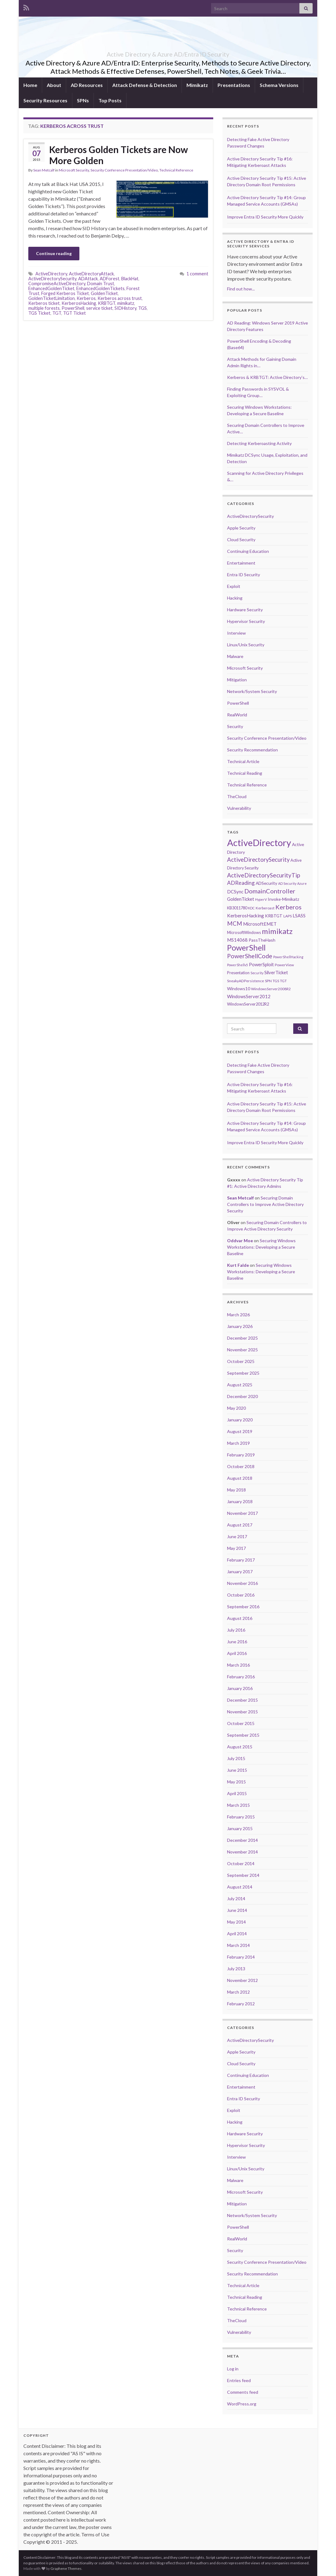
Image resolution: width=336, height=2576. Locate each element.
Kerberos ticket (44, 303)
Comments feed (242, 2392)
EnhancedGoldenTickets (100, 288)
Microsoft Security (74, 170)
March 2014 (238, 1945)
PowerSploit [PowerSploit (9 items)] (261, 964)
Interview (236, 633)
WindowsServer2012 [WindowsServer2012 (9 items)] (248, 996)
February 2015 (241, 1816)
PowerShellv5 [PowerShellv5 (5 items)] (237, 965)
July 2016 (236, 1630)
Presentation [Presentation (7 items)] (238, 972)
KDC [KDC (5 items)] (251, 908)
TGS (142, 308)
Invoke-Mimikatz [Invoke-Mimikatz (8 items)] (283, 899)
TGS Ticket (39, 313)
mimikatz (125, 303)
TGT (56, 313)
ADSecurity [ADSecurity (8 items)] (266, 883)
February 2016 (241, 1676)
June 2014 (237, 1910)
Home (30, 85)
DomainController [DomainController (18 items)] (269, 891)
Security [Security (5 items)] (256, 973)
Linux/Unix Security (245, 644)
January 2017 (240, 1571)
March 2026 (238, 1314)
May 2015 (236, 1781)
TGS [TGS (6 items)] (276, 981)
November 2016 (242, 1583)
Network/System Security (252, 691)
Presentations (234, 85)
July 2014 (236, 1898)
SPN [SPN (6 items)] (268, 981)
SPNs (83, 100)
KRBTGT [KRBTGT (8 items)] (273, 915)
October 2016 (240, 1594)
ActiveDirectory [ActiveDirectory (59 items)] (259, 842)
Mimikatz (197, 85)
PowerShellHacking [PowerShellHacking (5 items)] (288, 957)
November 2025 (242, 1349)
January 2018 (240, 1501)
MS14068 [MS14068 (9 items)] (237, 940)
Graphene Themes (66, 2568)
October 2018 (240, 1466)
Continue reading (54, 253)
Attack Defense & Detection (144, 85)
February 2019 (241, 1454)
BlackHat (129, 278)
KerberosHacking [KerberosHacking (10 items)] (245, 915)
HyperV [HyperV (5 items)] (261, 899)
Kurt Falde (238, 1265)
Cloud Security (241, 539)
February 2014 (241, 1957)
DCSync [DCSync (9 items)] (235, 891)
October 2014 (240, 1863)
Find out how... (241, 288)
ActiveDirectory (51, 273)
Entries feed (239, 2380)
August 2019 (239, 1431)
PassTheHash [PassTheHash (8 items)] (262, 940)
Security (235, 726)
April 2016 (237, 1653)
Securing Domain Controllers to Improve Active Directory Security (265, 1204)
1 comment (197, 273)
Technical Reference (176, 170)
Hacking (234, 598)
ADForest (109, 278)
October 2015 (240, 1723)
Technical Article (243, 761)
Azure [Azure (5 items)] (302, 883)
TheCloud (236, 796)
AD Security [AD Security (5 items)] (287, 883)
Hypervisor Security (246, 621)
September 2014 (243, 1875)
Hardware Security (245, 609)
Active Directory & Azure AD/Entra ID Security (168, 53)
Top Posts (110, 100)
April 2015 (237, 1793)
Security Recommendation (252, 749)
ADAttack (88, 278)
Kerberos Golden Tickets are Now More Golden (118, 155)
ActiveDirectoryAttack (91, 273)
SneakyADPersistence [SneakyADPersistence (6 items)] (245, 981)
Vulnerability (239, 808)
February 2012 (241, 2003)
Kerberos (86, 298)
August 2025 (239, 1384)
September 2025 (243, 1373)
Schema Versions (279, 85)
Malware (235, 656)
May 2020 (236, 1408)
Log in (232, 2368)
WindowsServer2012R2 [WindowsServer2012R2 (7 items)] (248, 1004)
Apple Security (241, 527)
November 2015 (242, 1711)
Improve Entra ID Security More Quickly (265, 216)
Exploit (233, 586)
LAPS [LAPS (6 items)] (287, 916)
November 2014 (242, 1851)
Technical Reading (244, 773)
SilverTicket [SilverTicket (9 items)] (276, 972)
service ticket (99, 308)
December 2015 (242, 1700)
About (54, 85)
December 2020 (242, 1396)
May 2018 (236, 1489)
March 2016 (238, 1665)
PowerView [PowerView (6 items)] (284, 965)
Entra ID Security (243, 574)
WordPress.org (241, 2403)
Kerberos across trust (120, 298)
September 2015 (243, 1735)
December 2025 (242, 1338)
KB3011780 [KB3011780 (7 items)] (237, 907)
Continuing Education (248, 551)
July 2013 (236, 1968)
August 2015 (239, 1746)
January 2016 (240, 1688)
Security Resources (45, 100)
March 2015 (238, 1805)
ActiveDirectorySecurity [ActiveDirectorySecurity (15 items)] (258, 859)
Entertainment (241, 562)
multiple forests (44, 308)
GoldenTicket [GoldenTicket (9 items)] (240, 899)
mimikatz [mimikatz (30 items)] (277, 931)
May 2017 (236, 1548)
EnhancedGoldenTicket (51, 288)
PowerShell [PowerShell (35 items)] (246, 947)
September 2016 (243, 1606)
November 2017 (242, 1513)
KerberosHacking (79, 303)
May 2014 (236, 1921)
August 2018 (239, 1478)
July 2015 (236, 1758)
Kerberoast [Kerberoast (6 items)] (265, 908)
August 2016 (239, 1618)
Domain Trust (100, 283)
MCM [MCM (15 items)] (234, 923)
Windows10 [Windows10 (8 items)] (238, 988)
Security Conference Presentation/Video (124, 170)
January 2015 (240, 1828)
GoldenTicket (104, 293)
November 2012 (242, 1980)
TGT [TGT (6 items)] (283, 981)
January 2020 (240, 1419)
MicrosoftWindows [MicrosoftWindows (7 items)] (244, 932)
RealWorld (237, 714)
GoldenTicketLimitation (51, 298)
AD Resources (87, 85)
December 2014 (242, 1840)
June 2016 (237, 1641)
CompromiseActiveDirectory (56, 283)
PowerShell (73, 308)
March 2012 (238, 1992)
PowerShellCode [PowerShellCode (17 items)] (249, 955)
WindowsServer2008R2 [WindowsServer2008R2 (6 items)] (271, 989)
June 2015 (237, 1770)
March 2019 (238, 1443)
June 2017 (237, 1536)
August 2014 (239, 1886)
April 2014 (237, 1933)
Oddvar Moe (240, 1240)
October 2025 (240, 1361)
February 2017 (241, 1559)
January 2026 (240, 1326)
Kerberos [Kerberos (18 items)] (288, 907)
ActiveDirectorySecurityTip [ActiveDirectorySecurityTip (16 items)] (263, 875)
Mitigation (237, 679)
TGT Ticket (74, 313)
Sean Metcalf (43, 170)
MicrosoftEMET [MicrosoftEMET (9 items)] (260, 924)
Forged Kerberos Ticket (65, 293)
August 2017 (239, 1524)
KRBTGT (106, 303)
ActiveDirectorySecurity (52, 278)
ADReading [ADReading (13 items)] (241, 883)
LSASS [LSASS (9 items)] (299, 915)
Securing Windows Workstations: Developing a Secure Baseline (261, 1247)
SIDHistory (125, 308)
